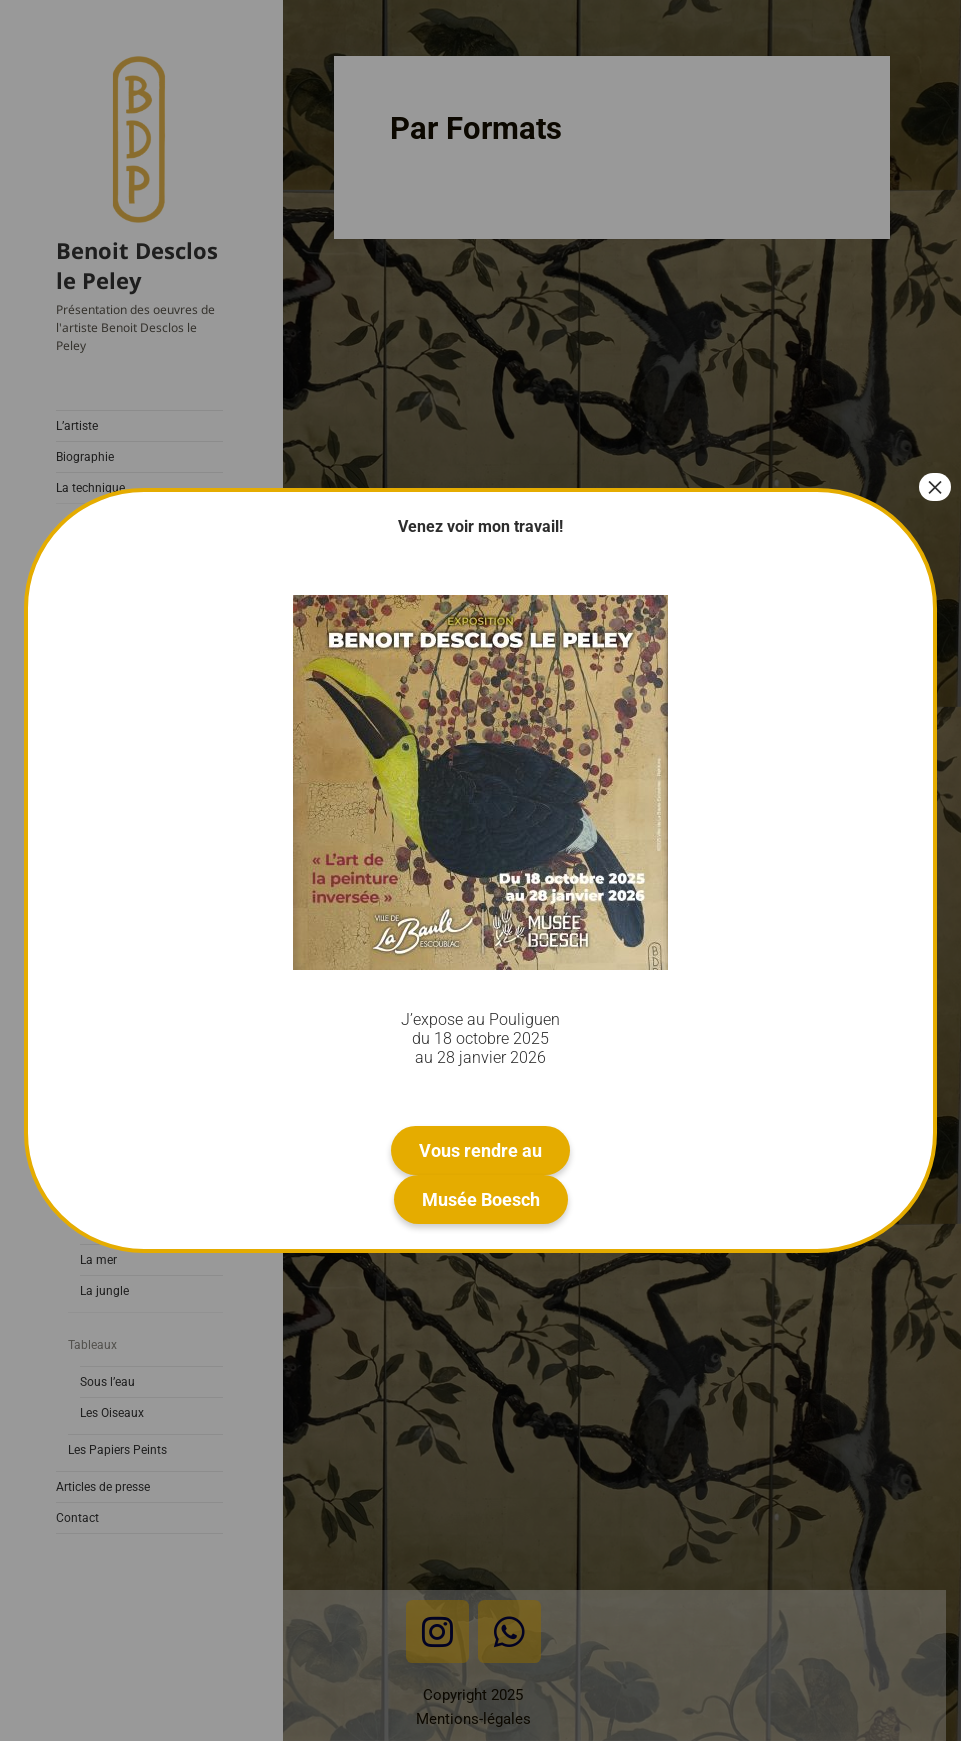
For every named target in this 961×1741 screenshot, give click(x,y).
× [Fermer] (935, 487)
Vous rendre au (480, 1150)
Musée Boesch (481, 1199)
